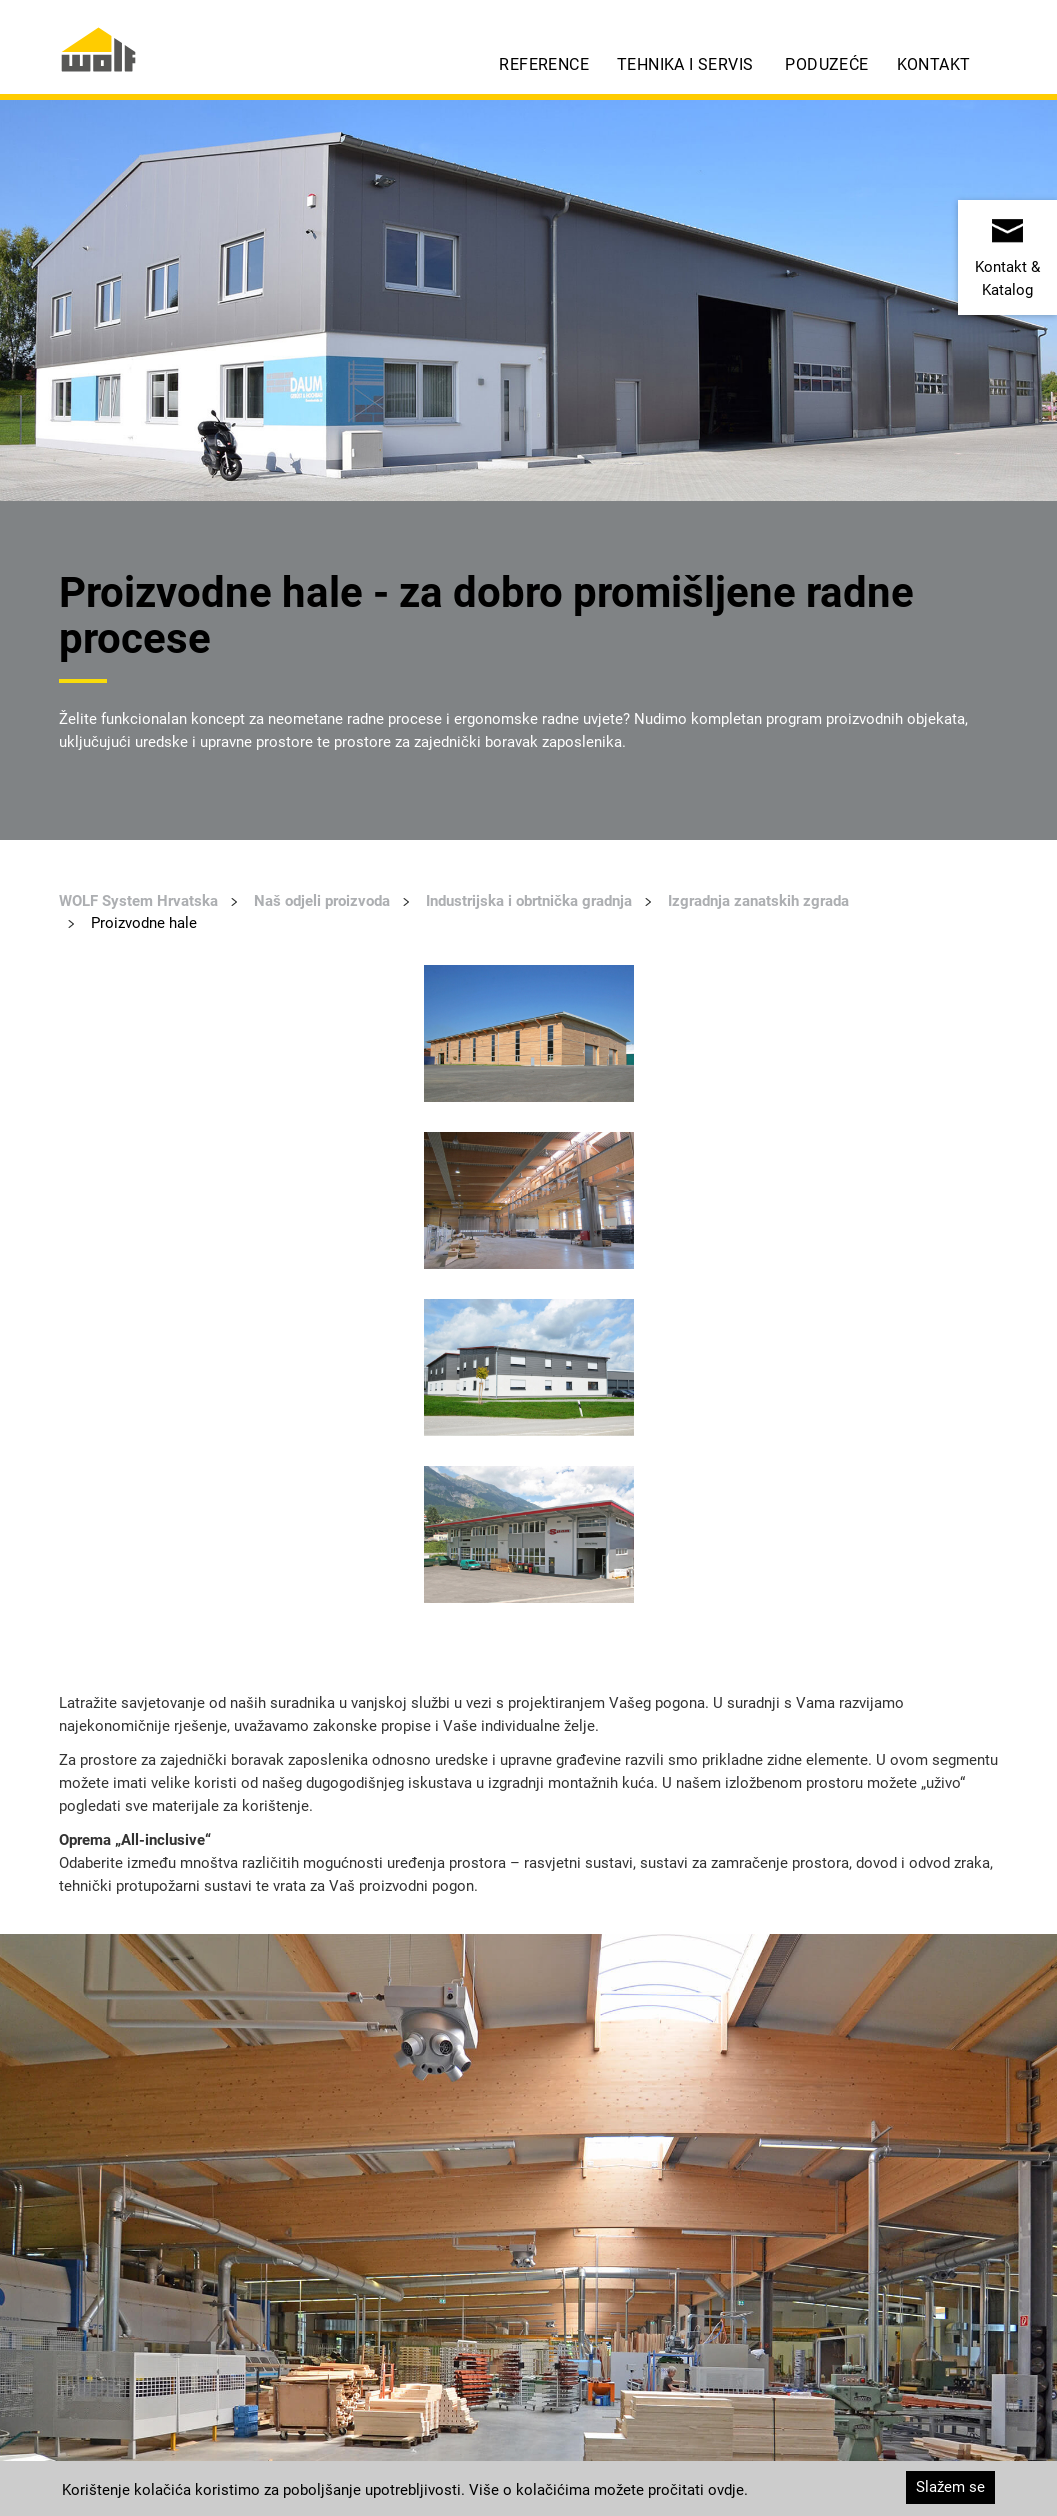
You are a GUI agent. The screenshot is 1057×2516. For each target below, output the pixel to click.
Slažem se (950, 2487)
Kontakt (934, 64)
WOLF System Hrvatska (138, 901)
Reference (544, 64)
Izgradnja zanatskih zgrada (758, 901)
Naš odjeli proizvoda (322, 901)
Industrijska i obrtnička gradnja (529, 901)
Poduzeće (826, 64)
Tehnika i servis (685, 64)
